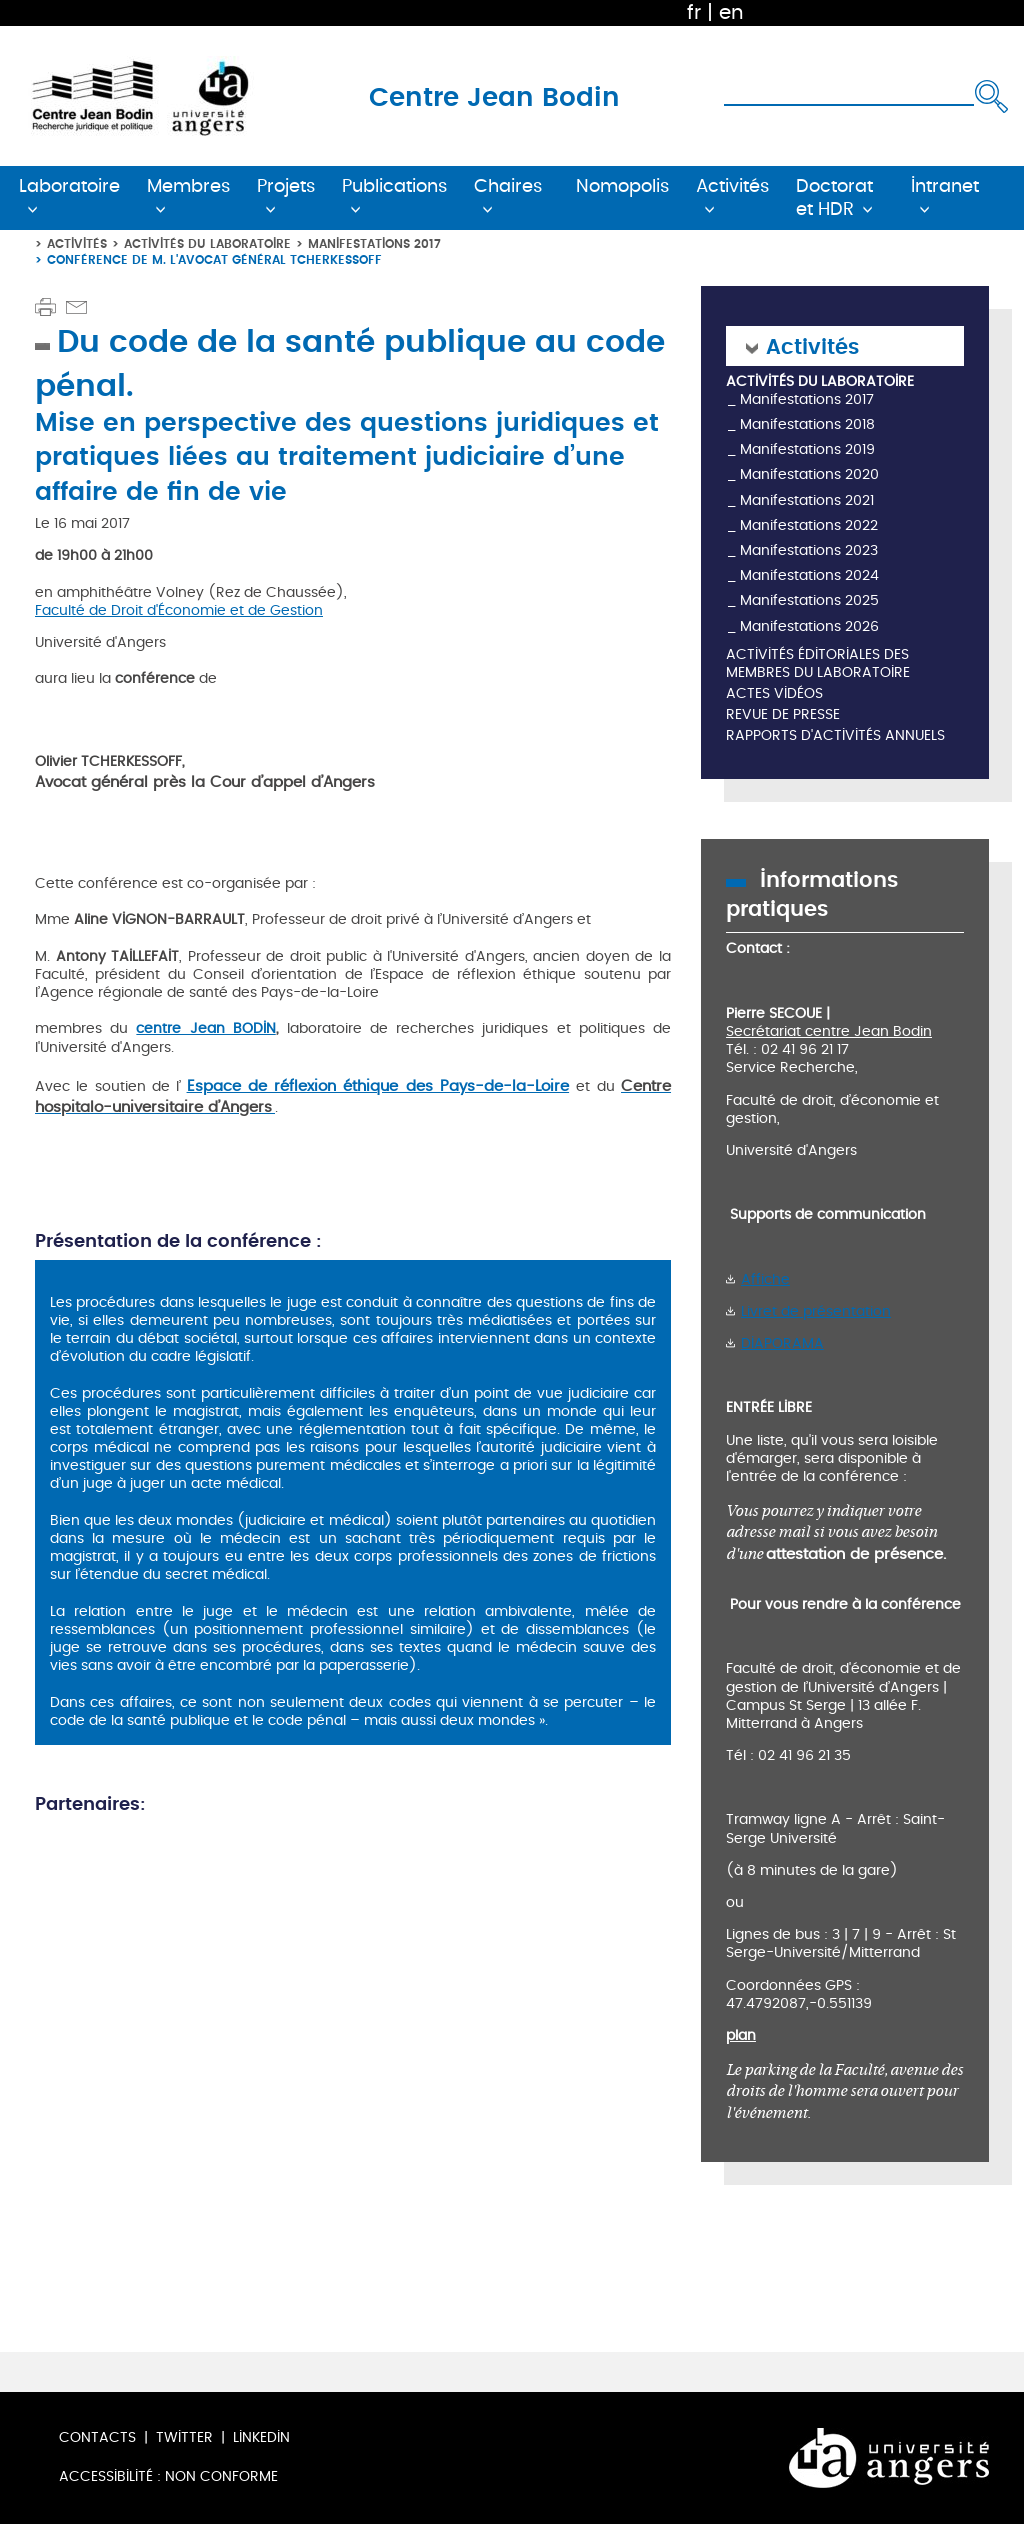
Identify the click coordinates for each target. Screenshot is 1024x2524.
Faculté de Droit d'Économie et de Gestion (179, 610)
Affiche (765, 1279)
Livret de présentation (816, 1311)
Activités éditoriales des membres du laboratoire (818, 664)
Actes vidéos (774, 694)
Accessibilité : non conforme (168, 2476)
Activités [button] (732, 186)
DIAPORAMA (782, 1343)
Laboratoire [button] (69, 186)
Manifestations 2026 (809, 626)
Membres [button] (188, 186)
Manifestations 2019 (807, 449)
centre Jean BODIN (205, 1028)
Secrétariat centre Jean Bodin (829, 1031)
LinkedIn (261, 2437)
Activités (77, 243)
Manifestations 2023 (809, 550)
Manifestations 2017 (374, 243)
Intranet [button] (945, 186)
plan (741, 2035)
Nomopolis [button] (622, 186)
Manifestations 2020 (809, 474)
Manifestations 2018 (807, 424)
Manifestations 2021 (807, 500)
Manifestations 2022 (809, 525)
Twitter (184, 2437)
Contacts (97, 2437)
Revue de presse (783, 715)
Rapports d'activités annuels (835, 736)
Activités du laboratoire (207, 243)
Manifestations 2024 (809, 575)
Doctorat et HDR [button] (834, 198)
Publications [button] (394, 186)
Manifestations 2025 (809, 600)
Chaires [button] (508, 186)
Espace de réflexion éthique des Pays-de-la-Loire (378, 1086)
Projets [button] (286, 186)
